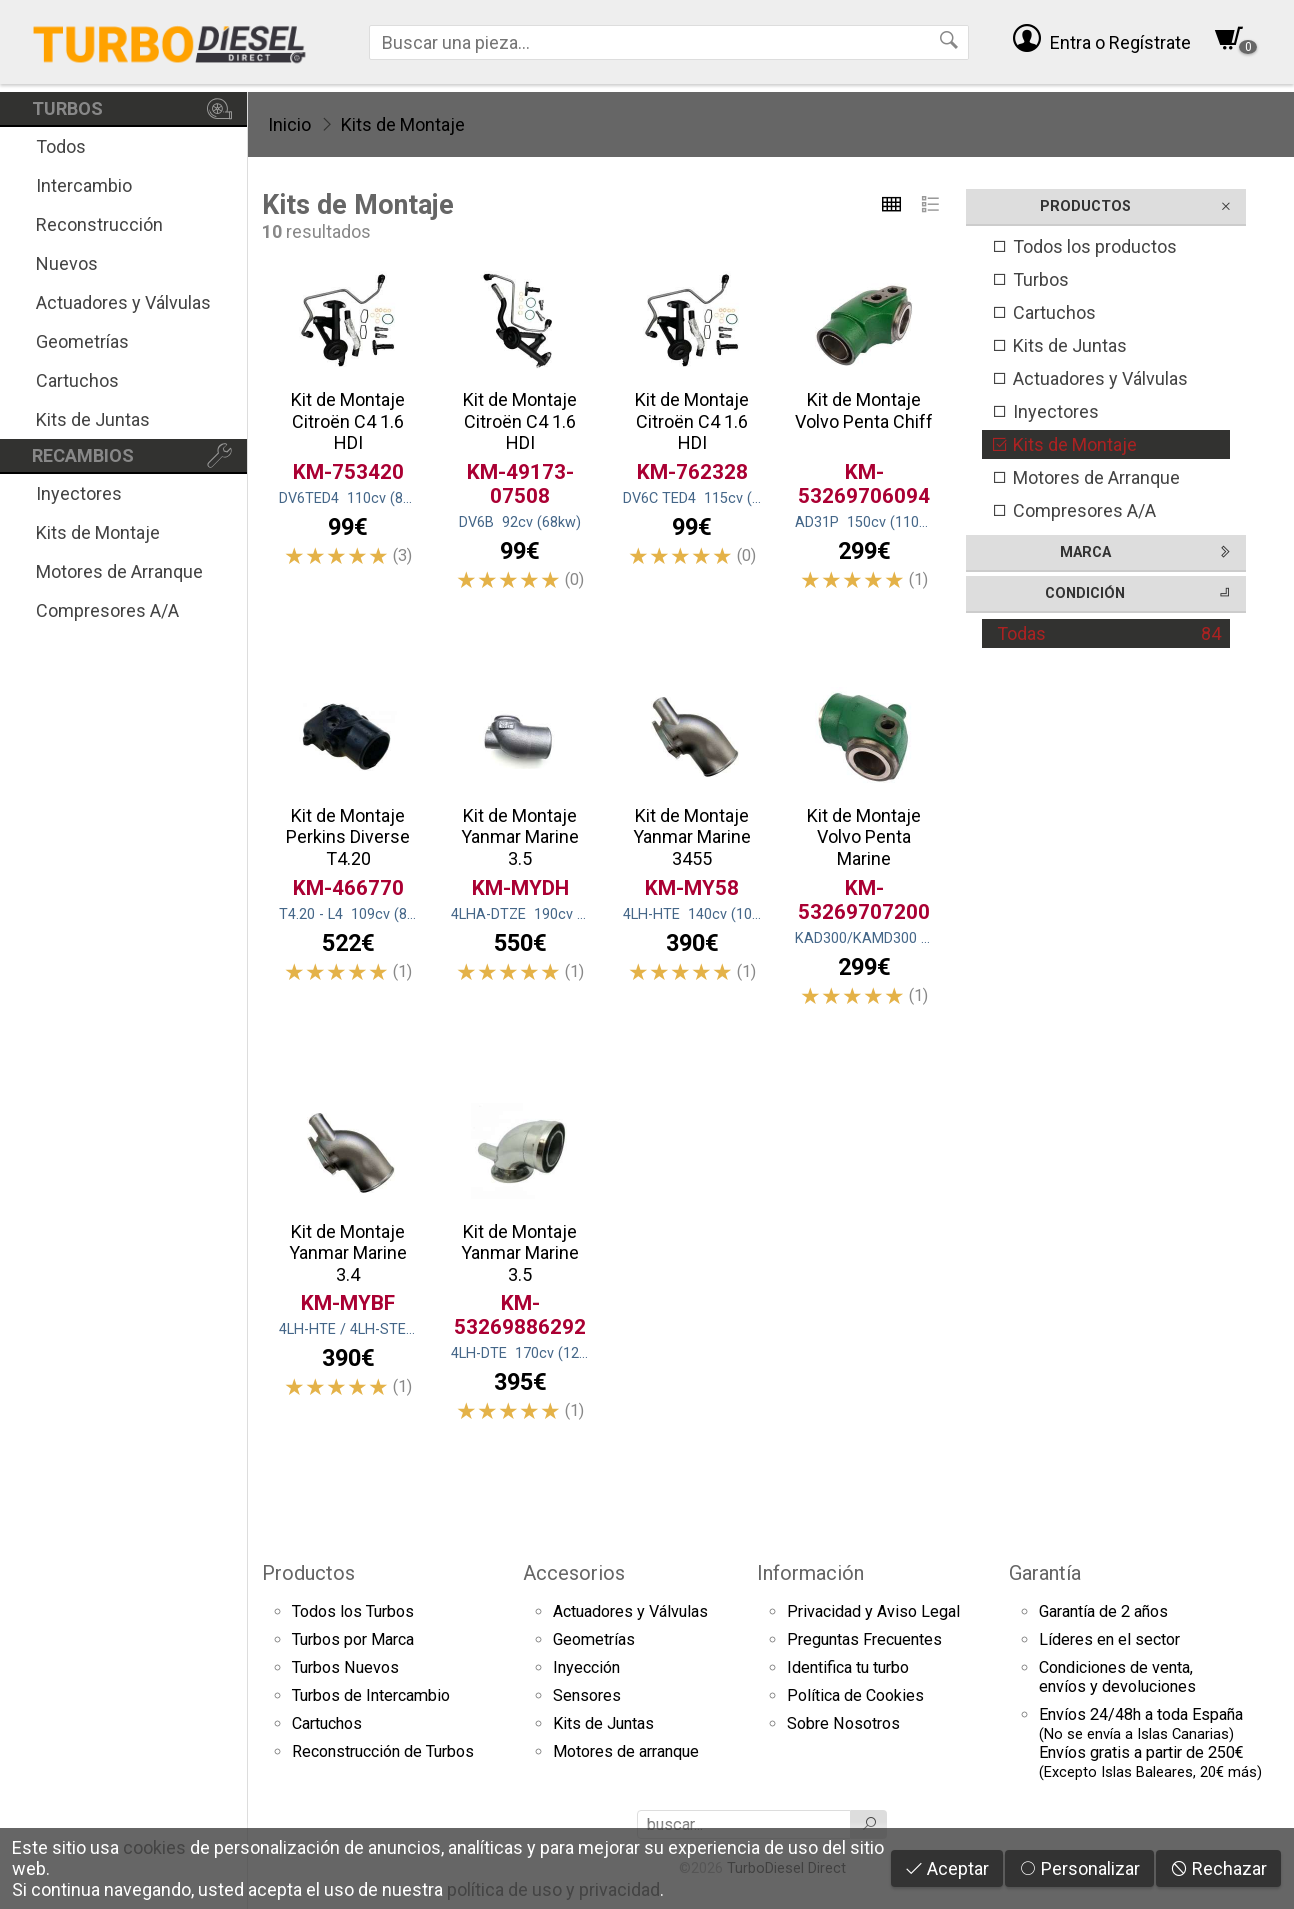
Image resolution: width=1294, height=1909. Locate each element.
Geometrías (82, 341)
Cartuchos (77, 380)
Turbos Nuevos (345, 1667)
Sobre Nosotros (843, 1723)
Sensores (587, 1695)
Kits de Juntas (93, 419)
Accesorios (574, 1573)
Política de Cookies (855, 1695)
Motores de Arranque (119, 571)
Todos (61, 146)
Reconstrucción (99, 224)
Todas (1109, 633)
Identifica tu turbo (848, 1667)
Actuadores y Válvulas (123, 302)
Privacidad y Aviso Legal (873, 1611)
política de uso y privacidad (553, 1889)
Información (810, 1573)
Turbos (1030, 279)
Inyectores (79, 493)
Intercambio (84, 185)
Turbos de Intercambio (371, 1695)
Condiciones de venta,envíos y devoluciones (1117, 1677)
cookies (154, 1847)
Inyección (586, 1667)
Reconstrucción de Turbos (383, 1751)
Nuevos (67, 263)
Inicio (289, 124)
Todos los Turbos (353, 1611)
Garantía (1045, 1573)
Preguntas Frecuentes (864, 1639)
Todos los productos (1084, 246)
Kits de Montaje (98, 532)
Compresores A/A (107, 610)
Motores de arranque (626, 1751)
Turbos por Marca (353, 1639)
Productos (308, 1573)
